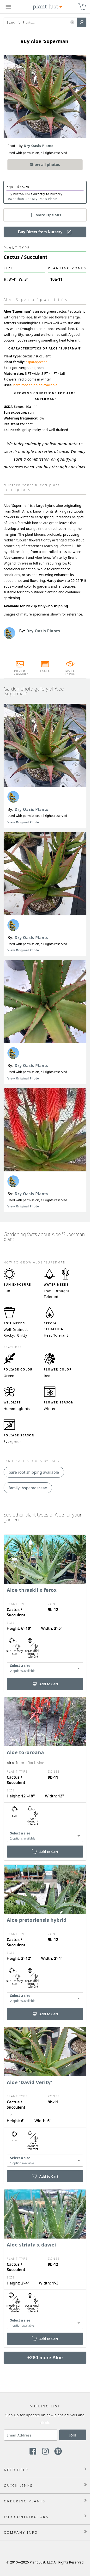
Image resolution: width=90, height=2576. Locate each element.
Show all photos (45, 164)
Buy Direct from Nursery (45, 232)
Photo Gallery (20, 672)
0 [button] (83, 4)
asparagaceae (36, 362)
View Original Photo (23, 822)
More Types (70, 672)
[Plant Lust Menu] (8, 6)
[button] (72, 22)
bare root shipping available (35, 385)
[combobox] (45, 1668)
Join (72, 2435)
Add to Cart (45, 1684)
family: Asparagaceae (28, 1488)
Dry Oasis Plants (31, 809)
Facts (45, 671)
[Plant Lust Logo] (47, 6)
